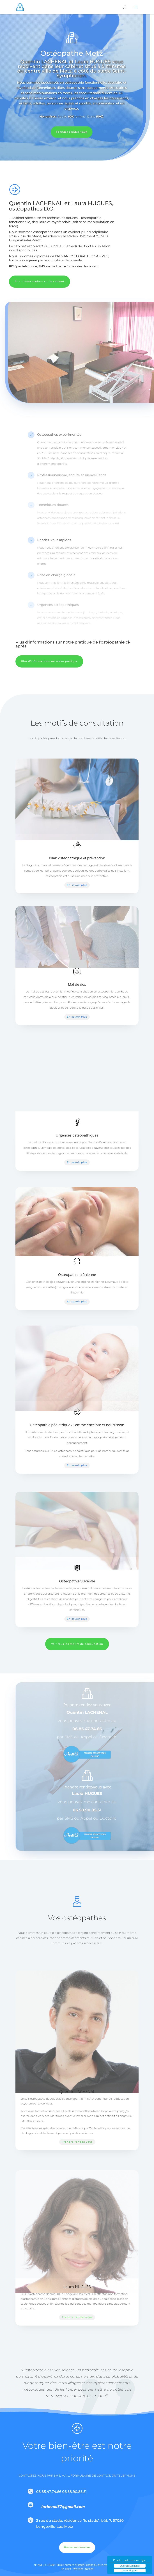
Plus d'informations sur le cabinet (39, 281)
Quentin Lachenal (130, 2565)
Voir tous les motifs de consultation (77, 1643)
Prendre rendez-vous (71, 131)
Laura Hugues (130, 2570)
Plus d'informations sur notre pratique (49, 661)
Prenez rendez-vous (77, 2547)
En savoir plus (77, 885)
